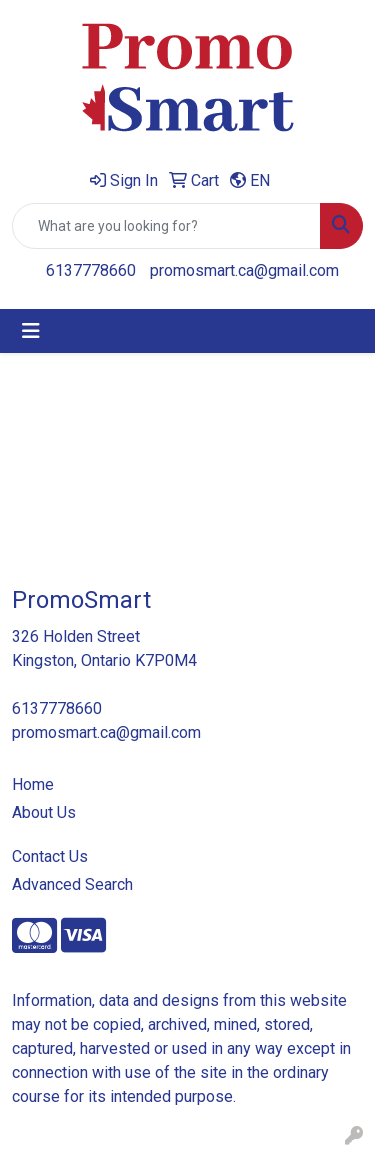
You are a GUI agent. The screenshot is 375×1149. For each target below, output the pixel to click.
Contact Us (50, 856)
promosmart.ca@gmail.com (244, 270)
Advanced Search (72, 884)
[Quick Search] (166, 226)
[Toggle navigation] (31, 331)
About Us (44, 812)
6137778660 (91, 270)
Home (33, 784)
